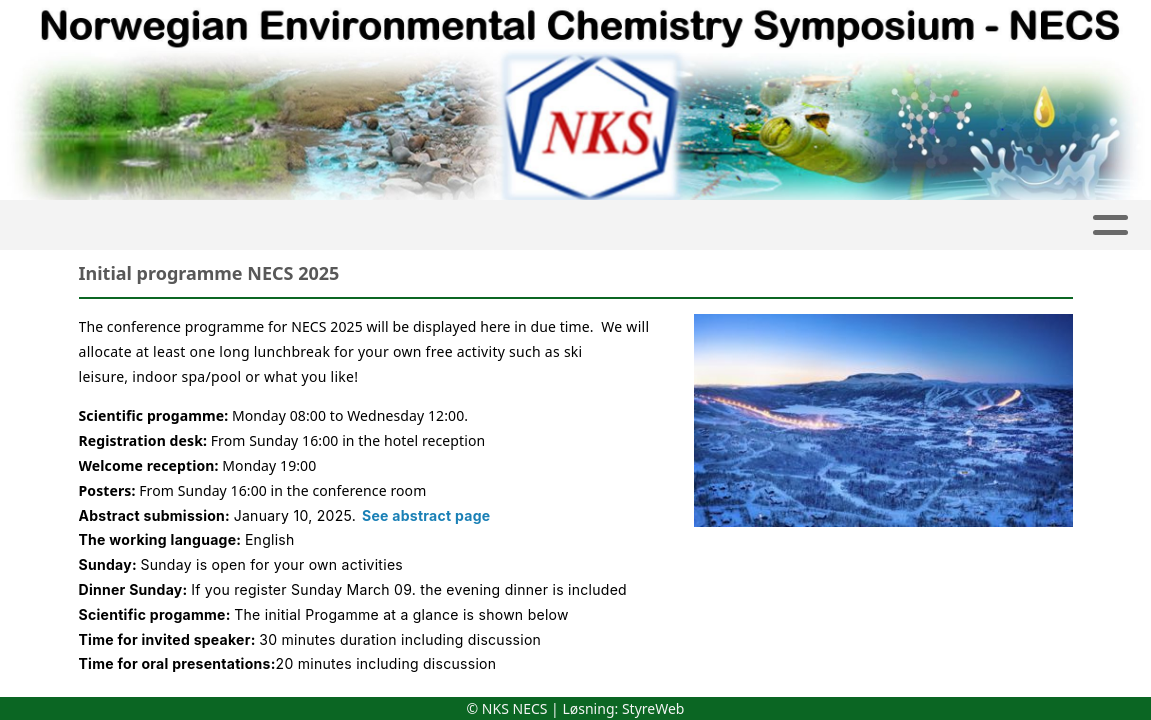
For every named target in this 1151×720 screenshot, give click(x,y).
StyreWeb (653, 708)
